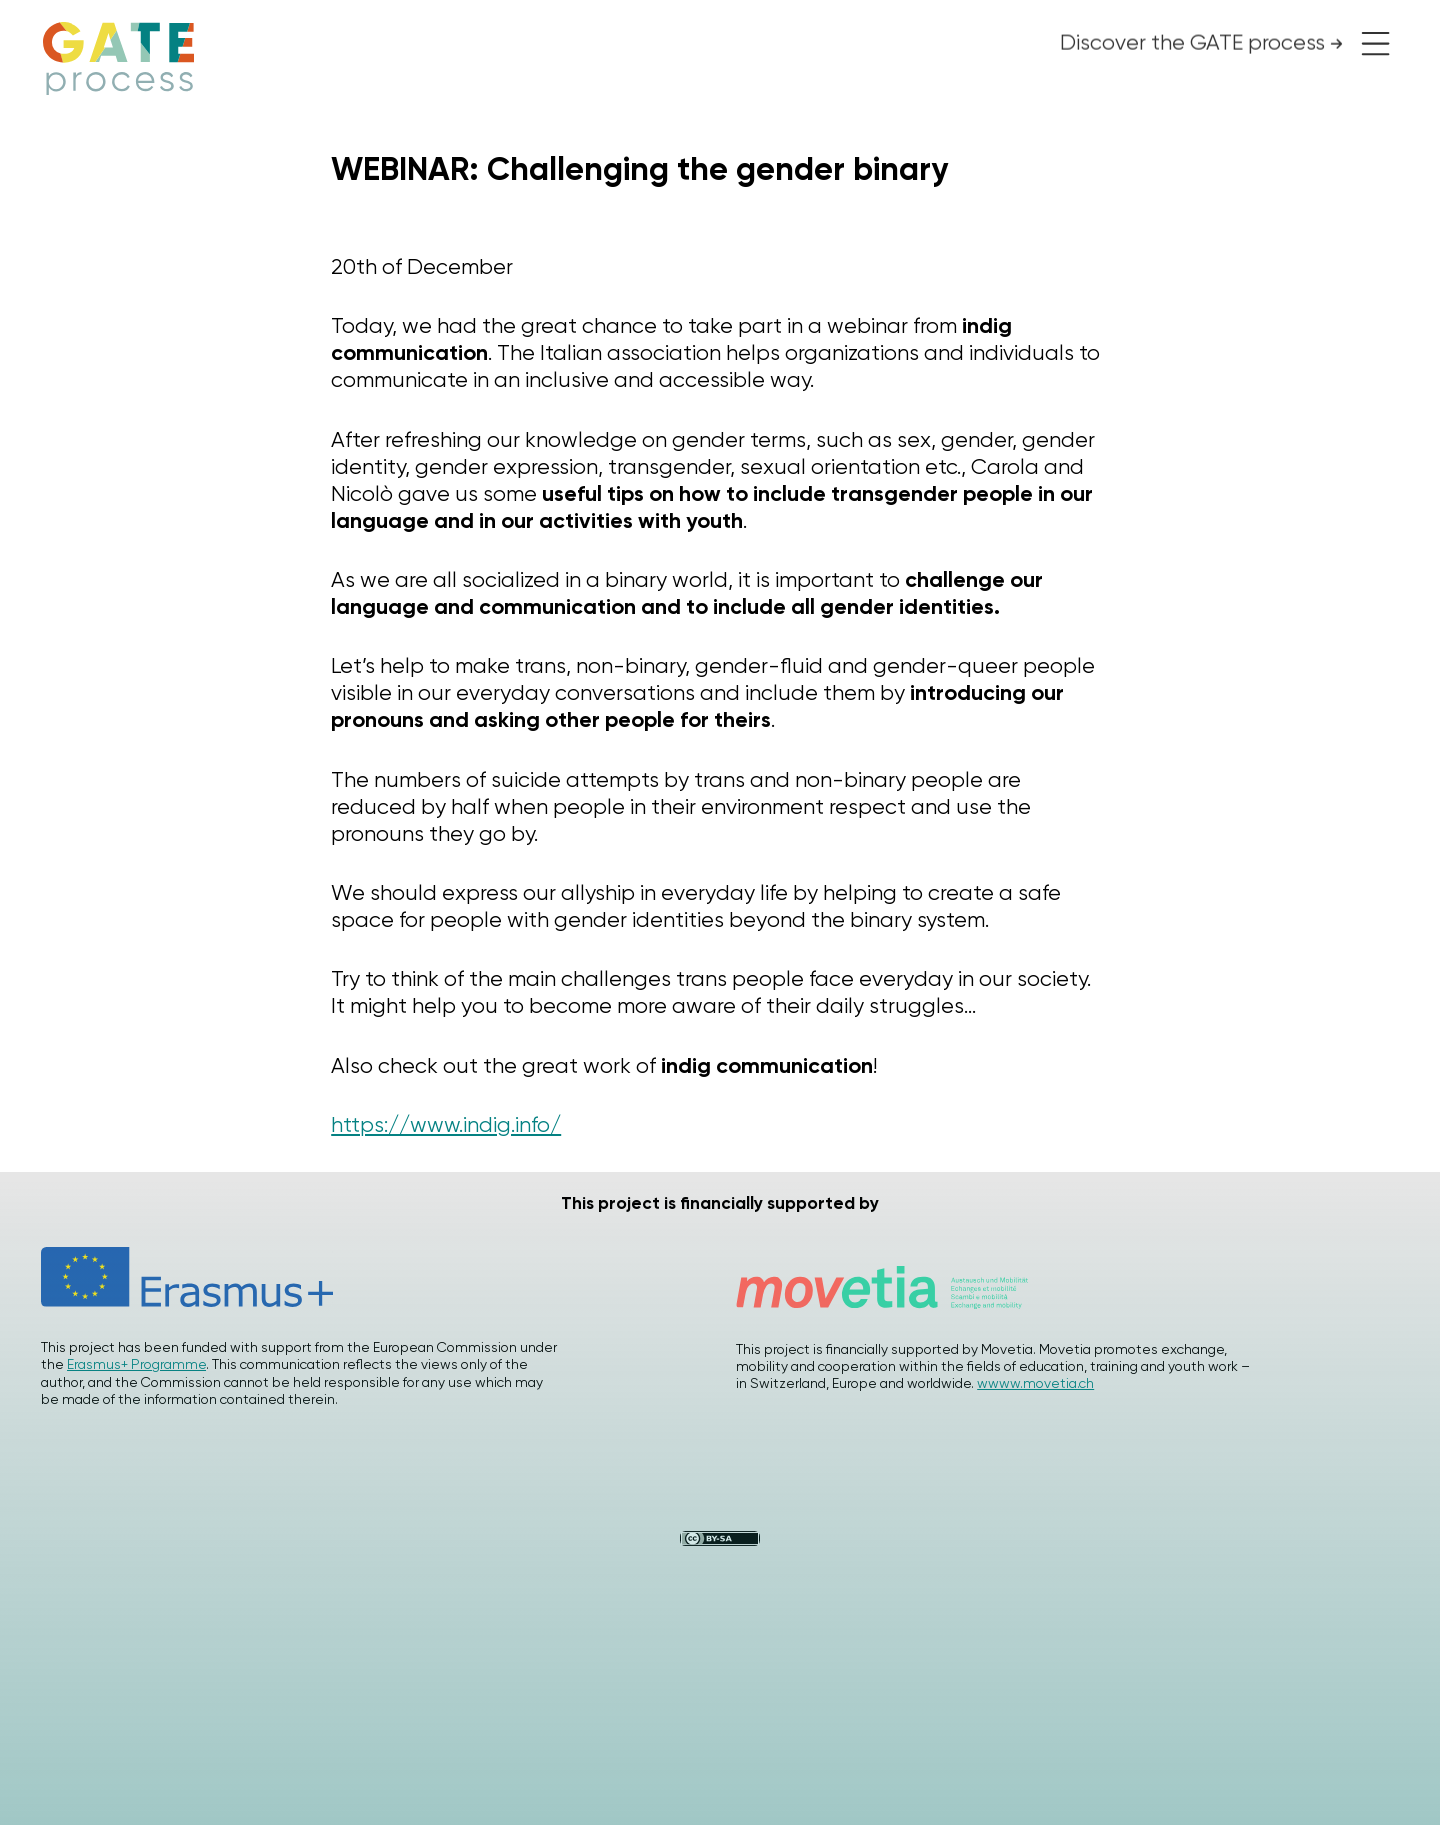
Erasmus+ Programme (136, 1364)
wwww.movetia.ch (1035, 1383)
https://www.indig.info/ (446, 1124)
